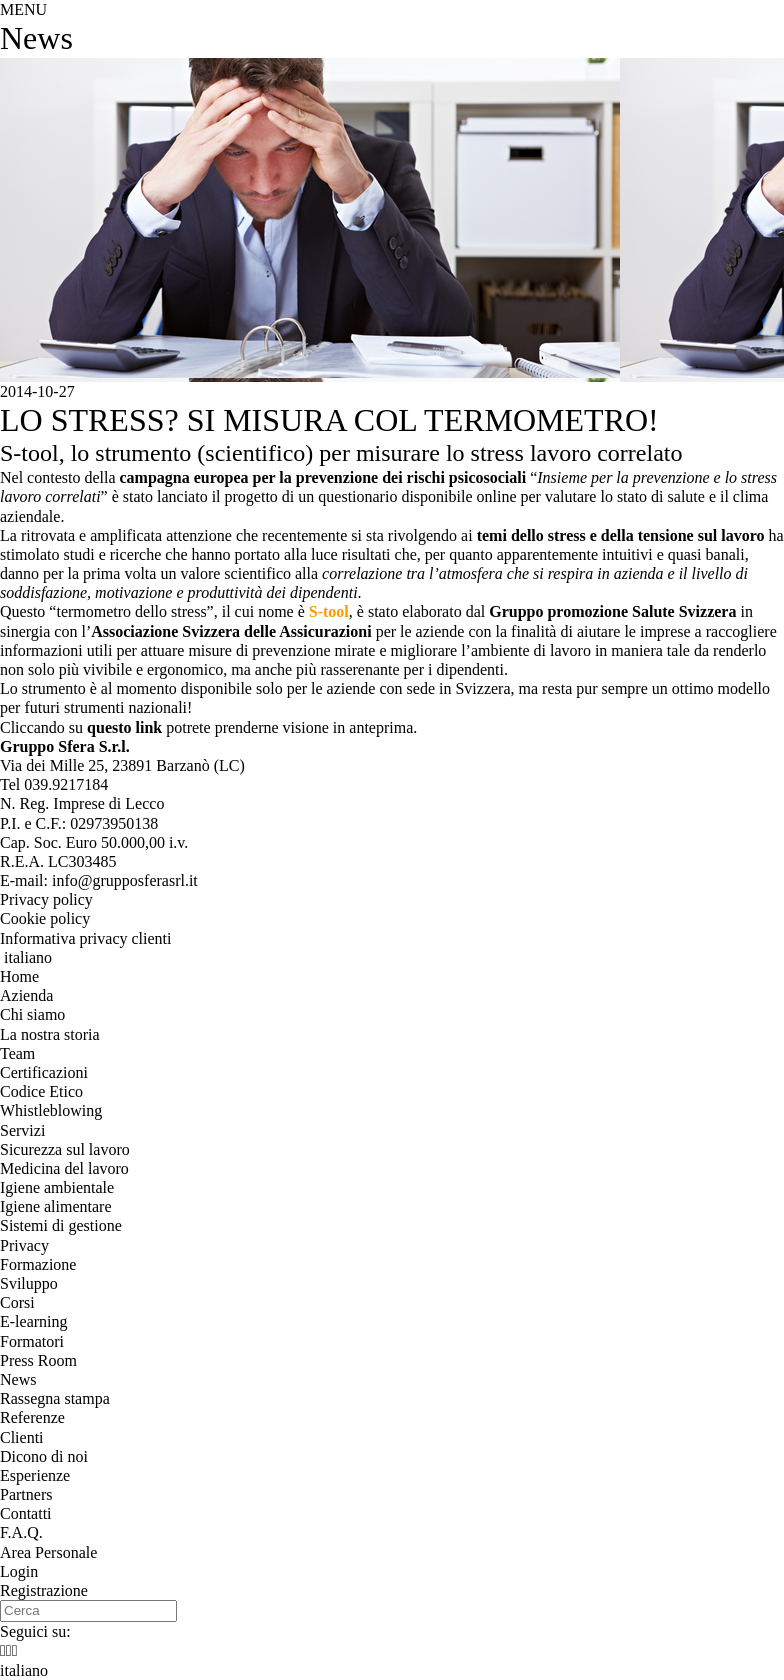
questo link (124, 727)
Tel (54, 784)
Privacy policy (46, 899)
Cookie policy (45, 918)
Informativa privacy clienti (85, 938)
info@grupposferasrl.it (125, 880)
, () (122, 765)
